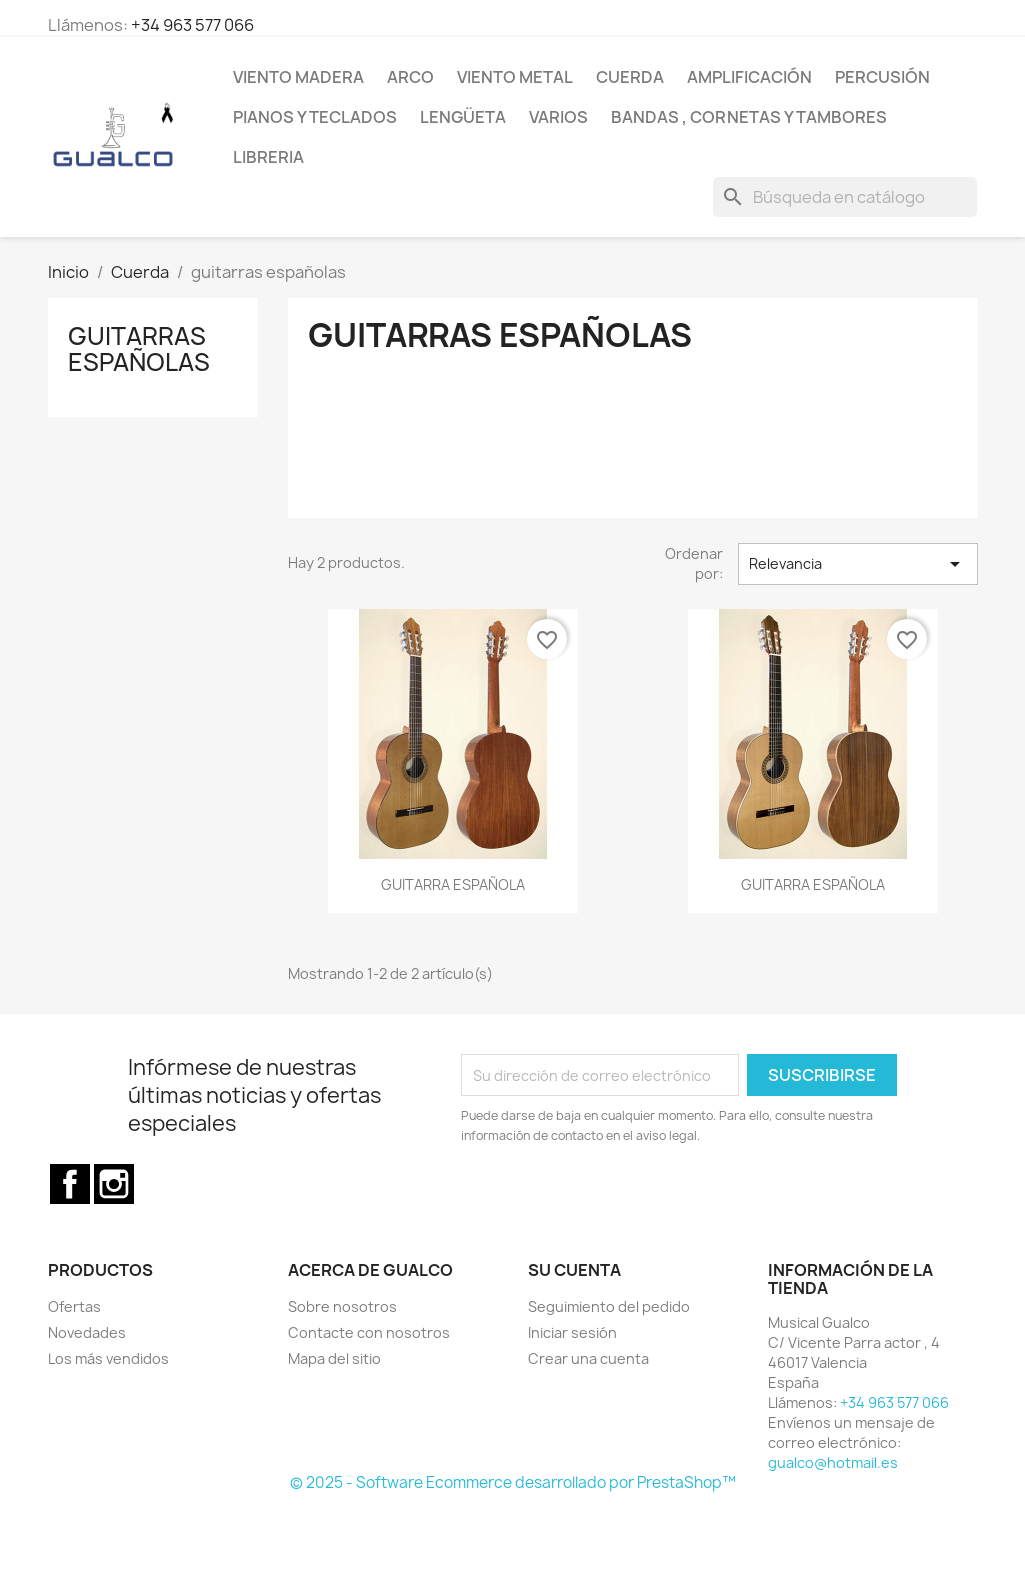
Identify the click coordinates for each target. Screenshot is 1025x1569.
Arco (410, 77)
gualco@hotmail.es (833, 1462)
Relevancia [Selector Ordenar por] (858, 564)
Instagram (114, 1184)
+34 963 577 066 (192, 25)
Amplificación (749, 77)
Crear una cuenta (588, 1358)
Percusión (882, 77)
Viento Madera (298, 77)
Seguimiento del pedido (609, 1306)
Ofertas (74, 1306)
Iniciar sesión (572, 1332)
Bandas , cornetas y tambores (749, 117)
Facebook (70, 1184)
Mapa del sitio (334, 1358)
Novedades (87, 1332)
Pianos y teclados (315, 117)
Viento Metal (515, 77)
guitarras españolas (139, 349)
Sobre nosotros (342, 1306)
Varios (558, 117)
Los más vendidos (108, 1358)
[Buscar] (845, 197)
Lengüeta (463, 117)
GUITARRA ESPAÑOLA (453, 884)
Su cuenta (574, 1270)
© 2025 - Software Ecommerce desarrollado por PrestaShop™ (513, 1482)
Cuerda (630, 77)
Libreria (268, 157)
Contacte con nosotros (369, 1332)
